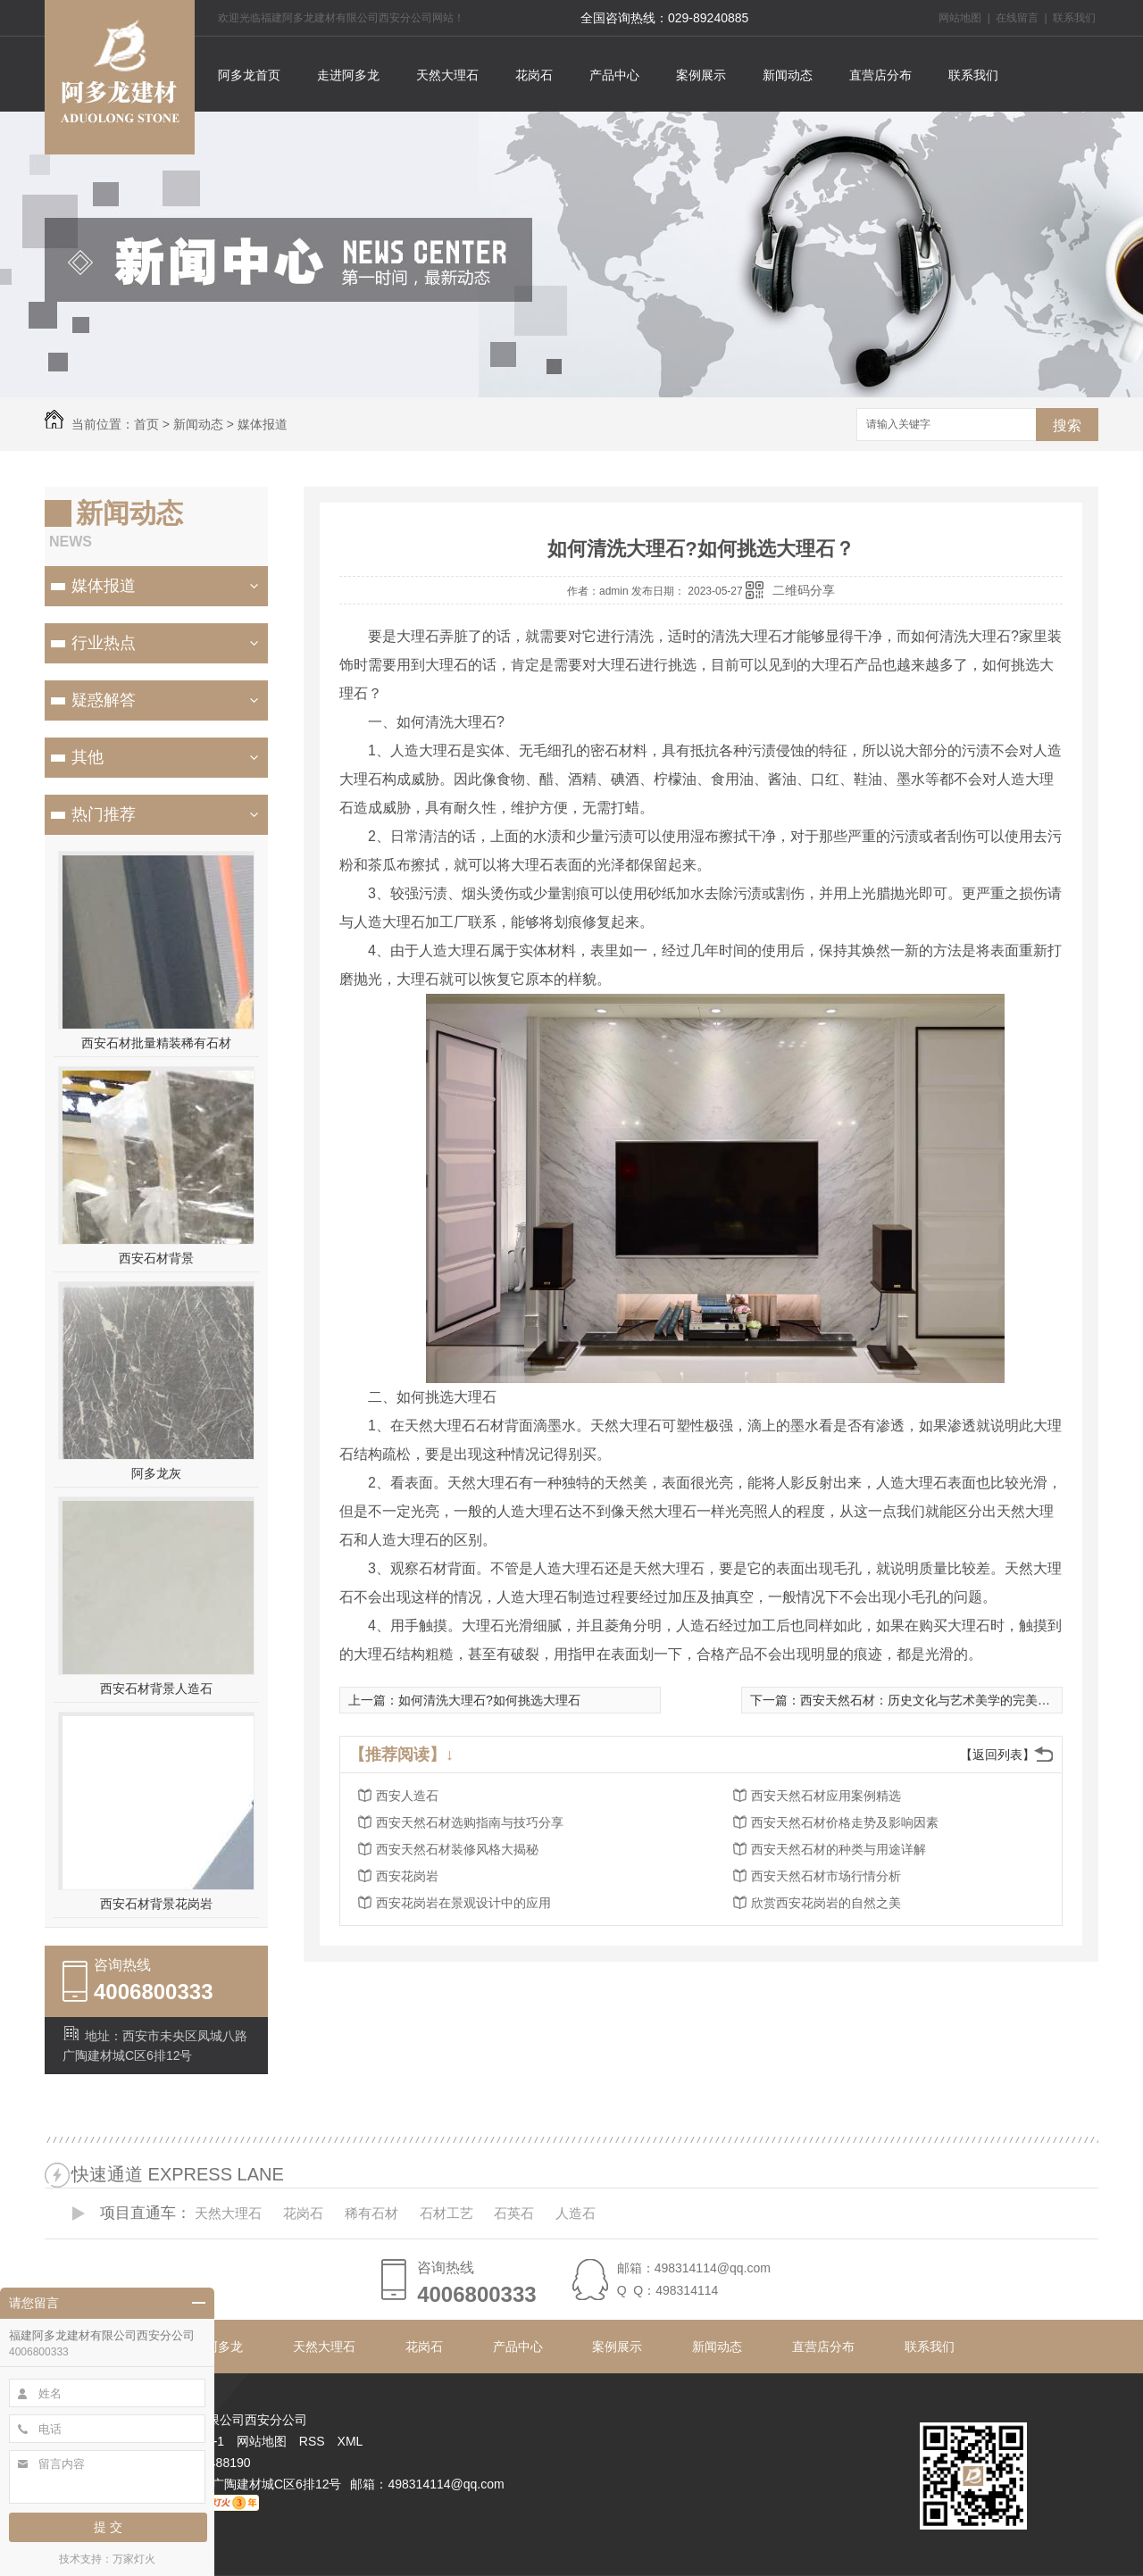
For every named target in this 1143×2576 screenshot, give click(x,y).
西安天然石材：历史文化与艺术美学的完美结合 (931, 1700)
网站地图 (960, 18)
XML (350, 2441)
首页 (146, 424)
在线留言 (1017, 18)
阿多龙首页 (249, 75)
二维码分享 (803, 590)
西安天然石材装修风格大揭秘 (457, 1849)
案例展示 (701, 75)
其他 (87, 757)
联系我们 (1074, 18)
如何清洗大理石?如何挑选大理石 (489, 1700)
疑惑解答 (103, 700)
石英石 (514, 2213)
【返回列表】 (997, 1754)
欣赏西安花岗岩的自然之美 (826, 1903)
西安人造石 (407, 1795)
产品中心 (614, 75)
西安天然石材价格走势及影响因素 (845, 1822)
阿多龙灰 (156, 1473)
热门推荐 (103, 814)
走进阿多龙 (348, 75)
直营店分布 (880, 75)
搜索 (1067, 425)
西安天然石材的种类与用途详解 (838, 1849)
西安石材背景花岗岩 (156, 1904)
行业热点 (103, 643)
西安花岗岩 (407, 1876)
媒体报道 (263, 424)
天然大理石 (447, 75)
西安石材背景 (156, 1258)
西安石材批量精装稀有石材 (156, 1043)
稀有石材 (371, 2213)
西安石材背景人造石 (156, 1688)
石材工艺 (446, 2213)
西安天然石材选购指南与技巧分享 (469, 1822)
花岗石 (534, 75)
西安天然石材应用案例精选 (826, 1795)
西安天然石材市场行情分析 (826, 1876)
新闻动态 (788, 75)
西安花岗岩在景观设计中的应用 (463, 1903)
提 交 (108, 2527)
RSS (314, 2441)
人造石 (575, 2213)
